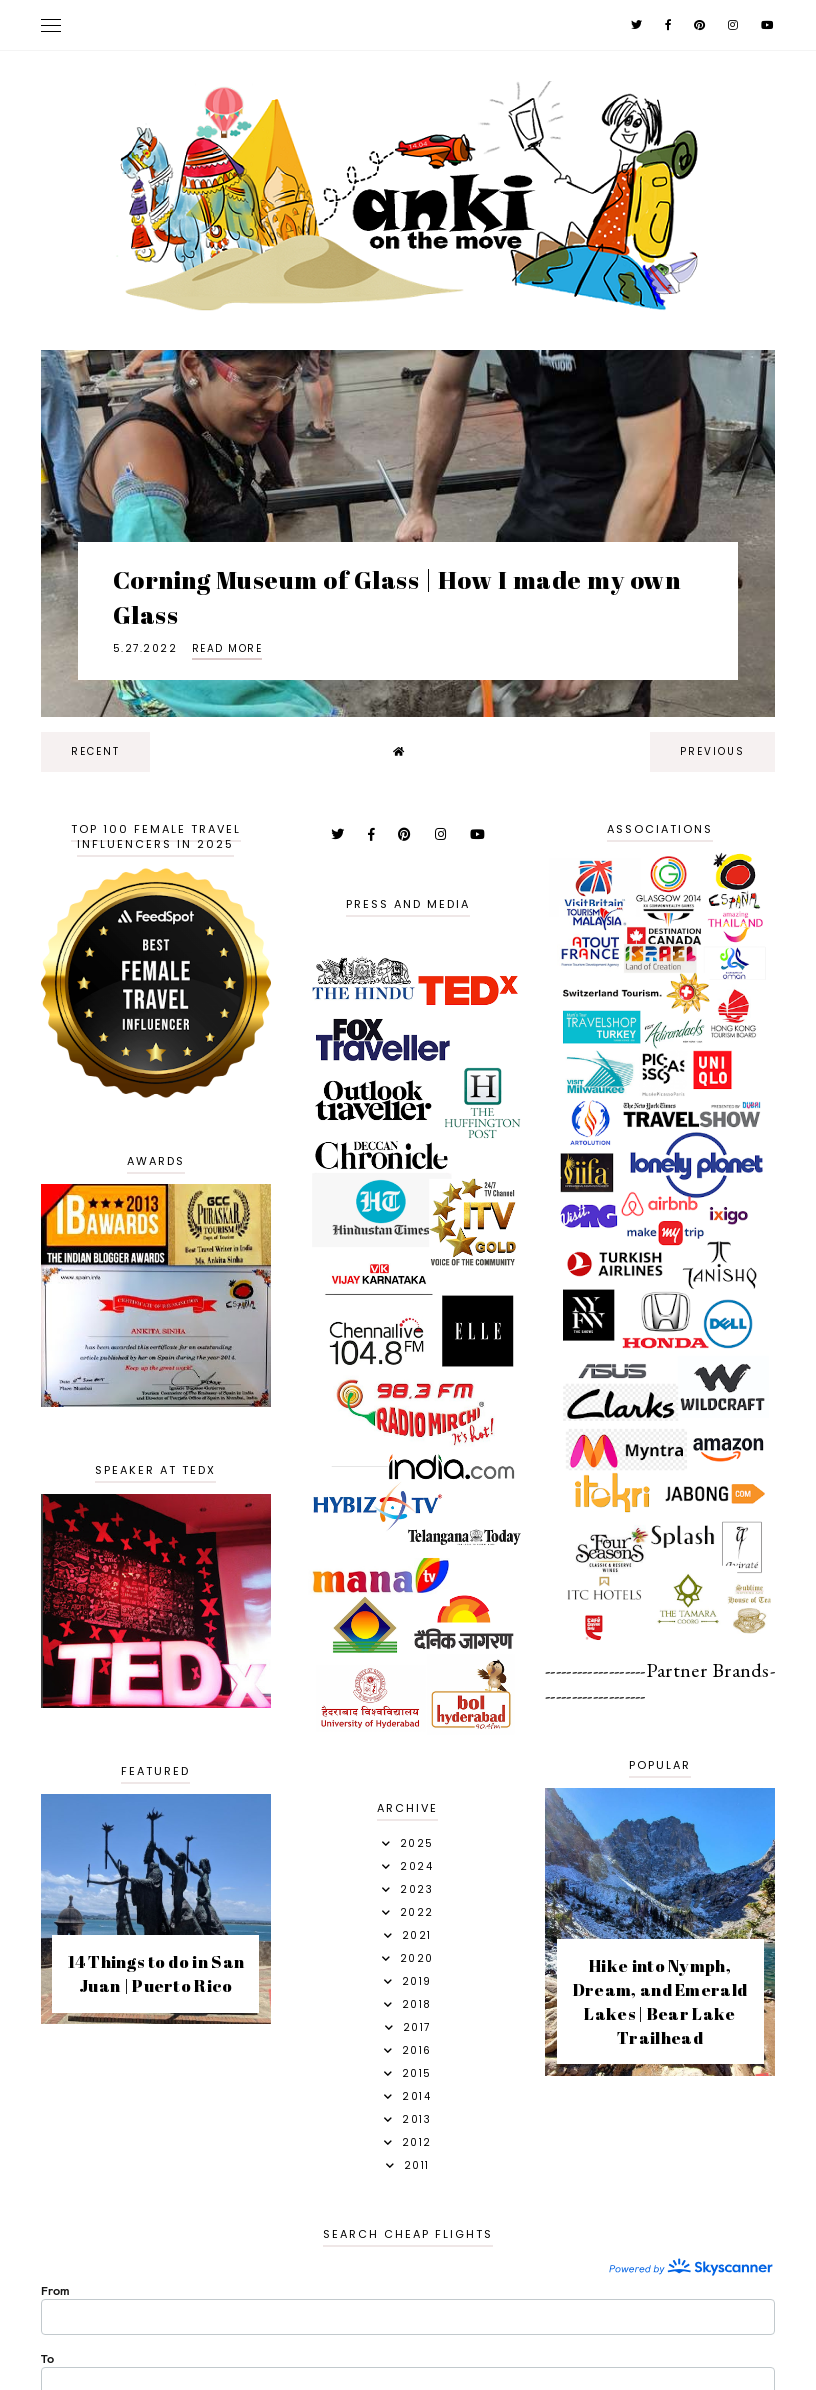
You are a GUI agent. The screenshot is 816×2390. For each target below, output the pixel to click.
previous (712, 751)
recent (95, 751)
